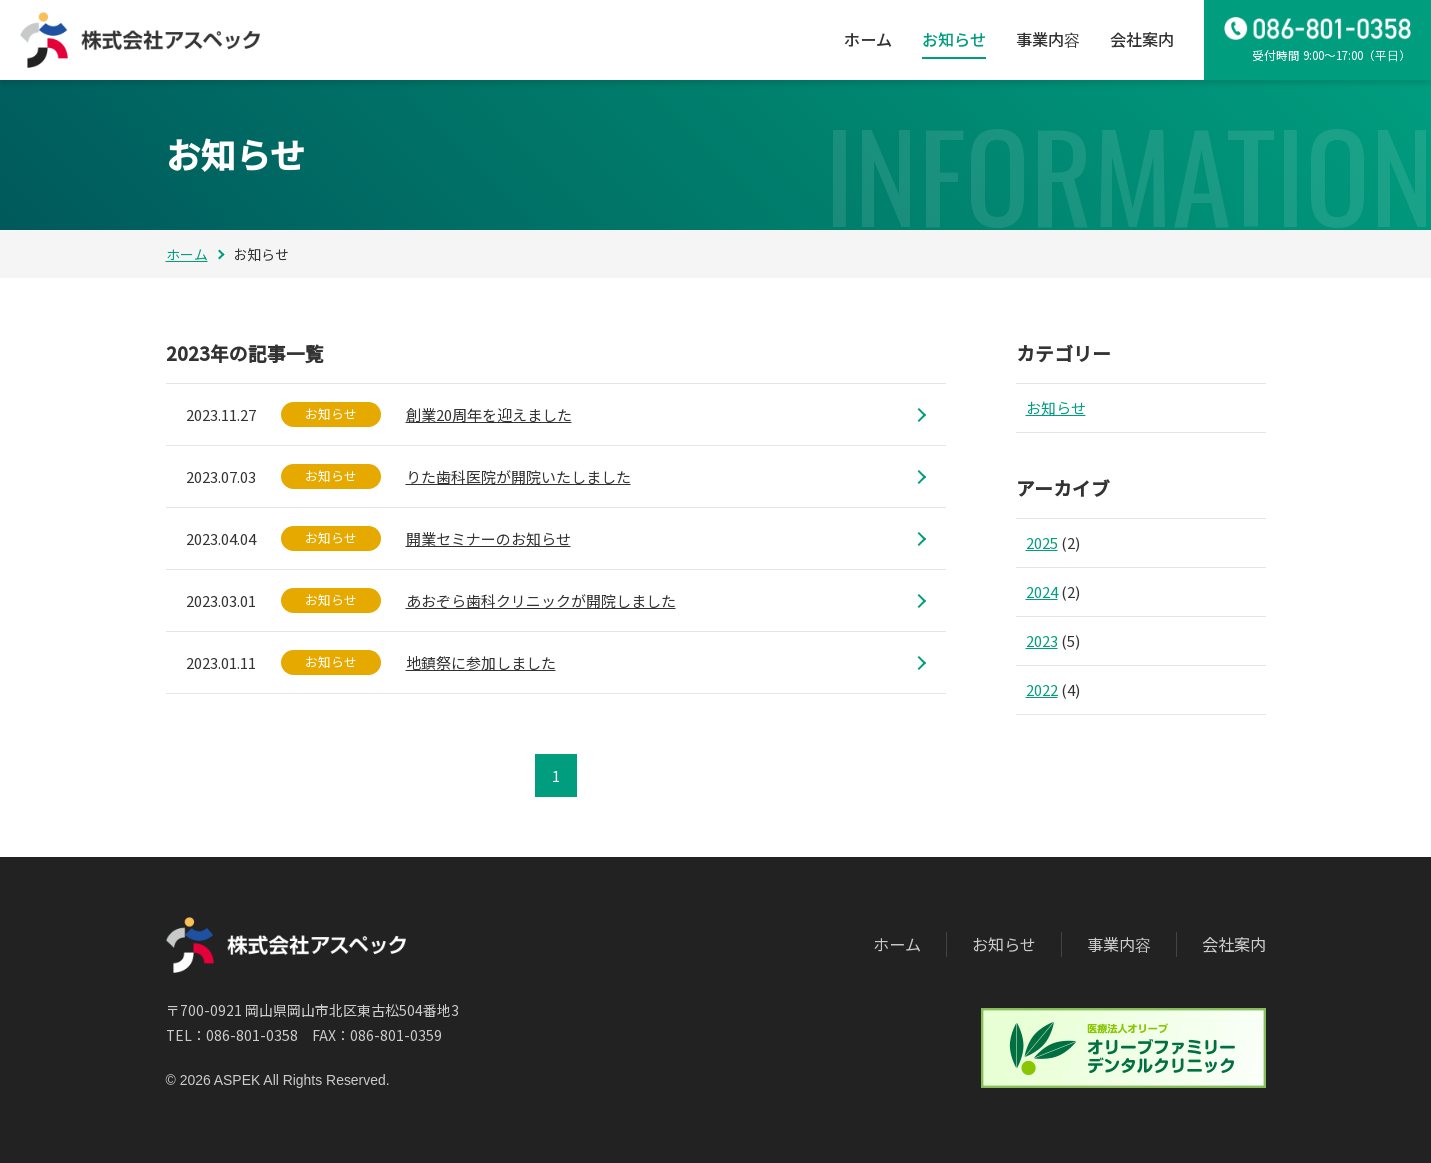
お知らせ (954, 39)
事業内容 (1048, 39)
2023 (1042, 640)
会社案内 (1142, 39)
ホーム (868, 39)
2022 (1042, 689)
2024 (1042, 591)
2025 (1042, 542)
